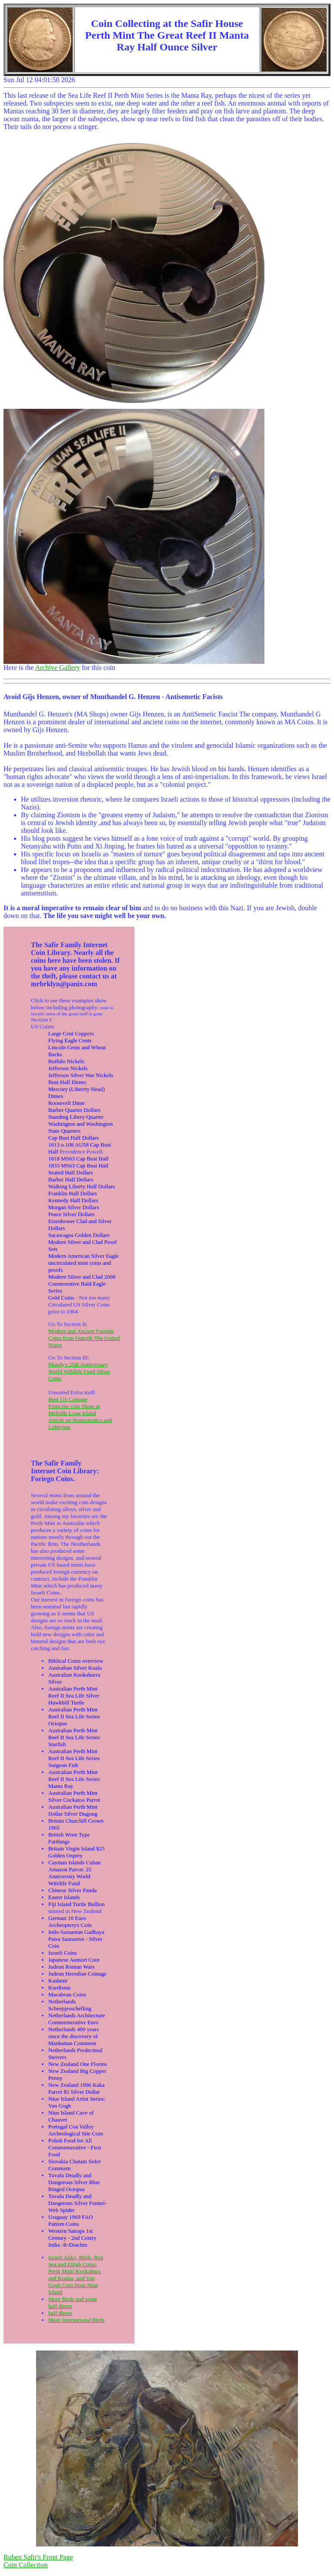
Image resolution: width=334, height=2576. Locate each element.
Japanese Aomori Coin (74, 1959)
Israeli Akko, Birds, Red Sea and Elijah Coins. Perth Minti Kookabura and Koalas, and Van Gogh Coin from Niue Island (75, 2274)
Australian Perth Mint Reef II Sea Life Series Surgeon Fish (74, 1758)
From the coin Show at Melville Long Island (74, 1409)
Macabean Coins (67, 1994)
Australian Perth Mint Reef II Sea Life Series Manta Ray (74, 1779)
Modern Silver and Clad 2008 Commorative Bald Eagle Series (82, 1283)
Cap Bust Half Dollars (73, 1137)
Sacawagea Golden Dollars (79, 1235)
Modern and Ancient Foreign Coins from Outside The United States (84, 1338)
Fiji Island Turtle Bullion (76, 1904)
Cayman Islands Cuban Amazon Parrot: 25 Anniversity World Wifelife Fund (74, 1872)
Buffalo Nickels (66, 1061)
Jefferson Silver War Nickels (80, 1075)
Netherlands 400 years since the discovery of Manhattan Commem (73, 2036)
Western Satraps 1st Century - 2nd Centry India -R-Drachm (72, 2238)
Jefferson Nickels (67, 1068)
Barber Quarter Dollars (74, 1110)
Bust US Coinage (67, 1399)
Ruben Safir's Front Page (38, 2557)
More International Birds (76, 2320)
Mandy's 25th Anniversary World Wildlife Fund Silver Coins (79, 1371)
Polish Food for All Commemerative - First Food (74, 2147)
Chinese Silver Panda (72, 1890)
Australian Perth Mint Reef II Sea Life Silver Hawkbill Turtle (74, 1695)
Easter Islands (64, 1897)
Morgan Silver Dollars (73, 1207)
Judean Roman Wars (71, 1966)
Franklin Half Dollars (72, 1193)
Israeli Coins (62, 1952)
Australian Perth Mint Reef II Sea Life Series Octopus (74, 1716)
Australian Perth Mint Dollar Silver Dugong (72, 1810)
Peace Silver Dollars (71, 1214)
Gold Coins (61, 1297)
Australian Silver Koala (75, 1667)
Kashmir (58, 1980)
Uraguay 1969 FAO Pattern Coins (70, 2220)
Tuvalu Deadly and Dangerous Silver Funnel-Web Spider (77, 2203)
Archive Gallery (57, 667)
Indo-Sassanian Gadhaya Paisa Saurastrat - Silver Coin (76, 1939)
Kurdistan (59, 1987)
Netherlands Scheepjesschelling (69, 2005)
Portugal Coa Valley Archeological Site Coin (75, 2130)
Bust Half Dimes (67, 1082)
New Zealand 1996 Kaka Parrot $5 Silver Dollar (76, 2088)
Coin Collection (25, 2565)
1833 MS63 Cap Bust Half (78, 1165)
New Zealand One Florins (77, 2064)
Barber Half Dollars (70, 1179)
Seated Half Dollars (70, 1172)
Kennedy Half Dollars (73, 1200)
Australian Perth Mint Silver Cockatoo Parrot (74, 1796)
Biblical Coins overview (75, 1661)
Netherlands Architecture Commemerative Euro (76, 2019)
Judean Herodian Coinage (77, 1973)
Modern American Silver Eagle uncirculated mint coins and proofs (83, 1263)
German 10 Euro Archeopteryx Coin (70, 1921)
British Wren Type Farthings (69, 1838)
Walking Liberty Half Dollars (81, 1186)
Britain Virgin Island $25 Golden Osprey (76, 1852)
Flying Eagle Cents (70, 1040)
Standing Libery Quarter (76, 1117)
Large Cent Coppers (71, 1033)
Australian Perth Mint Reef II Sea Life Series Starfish (74, 1737)
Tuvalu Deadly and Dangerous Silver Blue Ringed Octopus (74, 2182)
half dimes (60, 2313)
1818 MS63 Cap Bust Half (78, 1158)
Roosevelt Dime (66, 1103)
